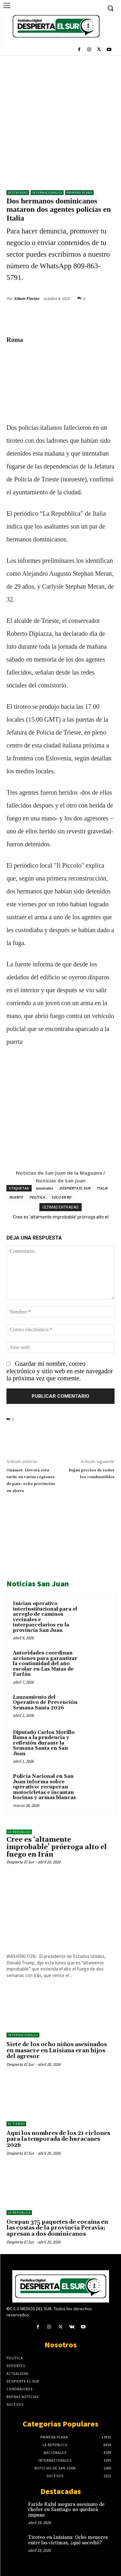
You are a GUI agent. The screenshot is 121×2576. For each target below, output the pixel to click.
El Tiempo (16, 2124)
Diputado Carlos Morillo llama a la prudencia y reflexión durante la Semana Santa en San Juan (44, 1743)
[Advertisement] (60, 119)
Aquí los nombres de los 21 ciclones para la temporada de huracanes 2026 (58, 2139)
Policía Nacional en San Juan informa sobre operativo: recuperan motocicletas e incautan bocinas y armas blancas (44, 1787)
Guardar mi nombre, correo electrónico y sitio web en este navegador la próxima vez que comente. (59, 1371)
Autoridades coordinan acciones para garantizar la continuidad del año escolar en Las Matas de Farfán (45, 1663)
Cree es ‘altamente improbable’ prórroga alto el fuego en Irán (56, 1847)
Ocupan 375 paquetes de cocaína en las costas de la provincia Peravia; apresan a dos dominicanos (57, 2228)
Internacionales (47, 192)
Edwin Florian (26, 298)
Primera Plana (79, 192)
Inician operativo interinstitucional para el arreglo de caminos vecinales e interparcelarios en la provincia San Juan (45, 1617)
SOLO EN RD (61, 1197)
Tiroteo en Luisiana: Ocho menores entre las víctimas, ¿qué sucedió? (68, 2540)
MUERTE (16, 1197)
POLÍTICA (37, 1197)
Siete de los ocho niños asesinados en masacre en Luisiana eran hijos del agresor (56, 2050)
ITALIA (102, 1188)
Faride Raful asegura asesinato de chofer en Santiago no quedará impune (66, 2509)
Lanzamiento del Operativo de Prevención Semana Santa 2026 (45, 1702)
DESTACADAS (17, 192)
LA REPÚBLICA (19, 1832)
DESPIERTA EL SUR (74, 1188)
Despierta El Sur (20, 1862)
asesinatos (44, 1188)
